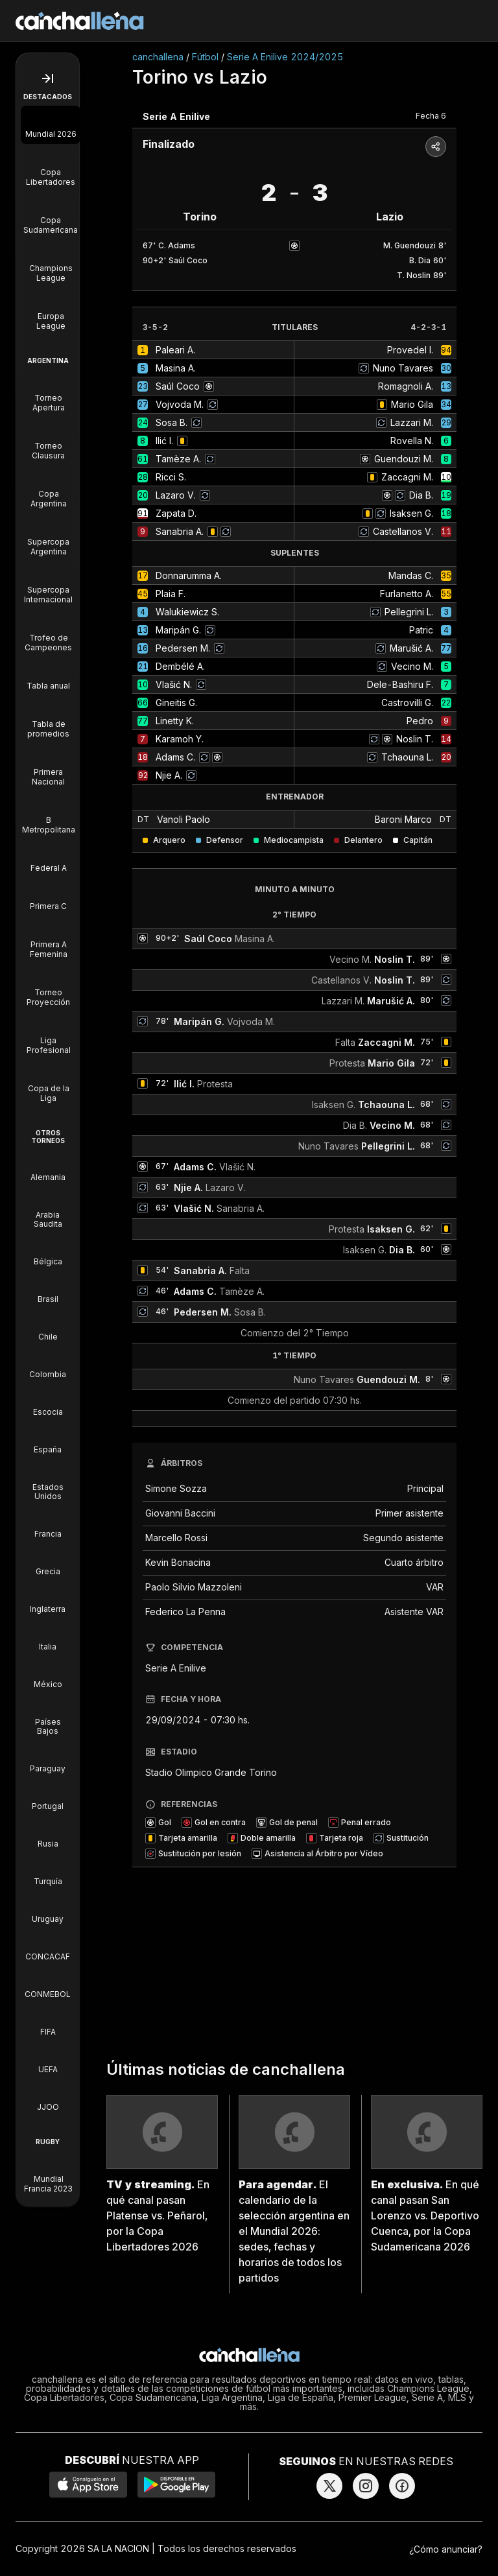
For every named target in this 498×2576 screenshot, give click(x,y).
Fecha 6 (431, 116)
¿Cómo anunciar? (445, 2549)
